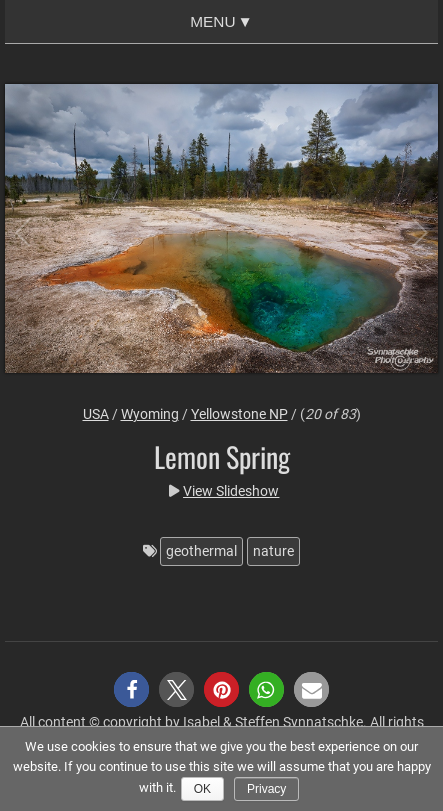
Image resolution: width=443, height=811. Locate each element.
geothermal (201, 551)
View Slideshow (231, 491)
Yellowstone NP (239, 414)
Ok (202, 789)
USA (96, 414)
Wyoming (150, 414)
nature (273, 551)
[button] (131, 689)
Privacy (266, 789)
